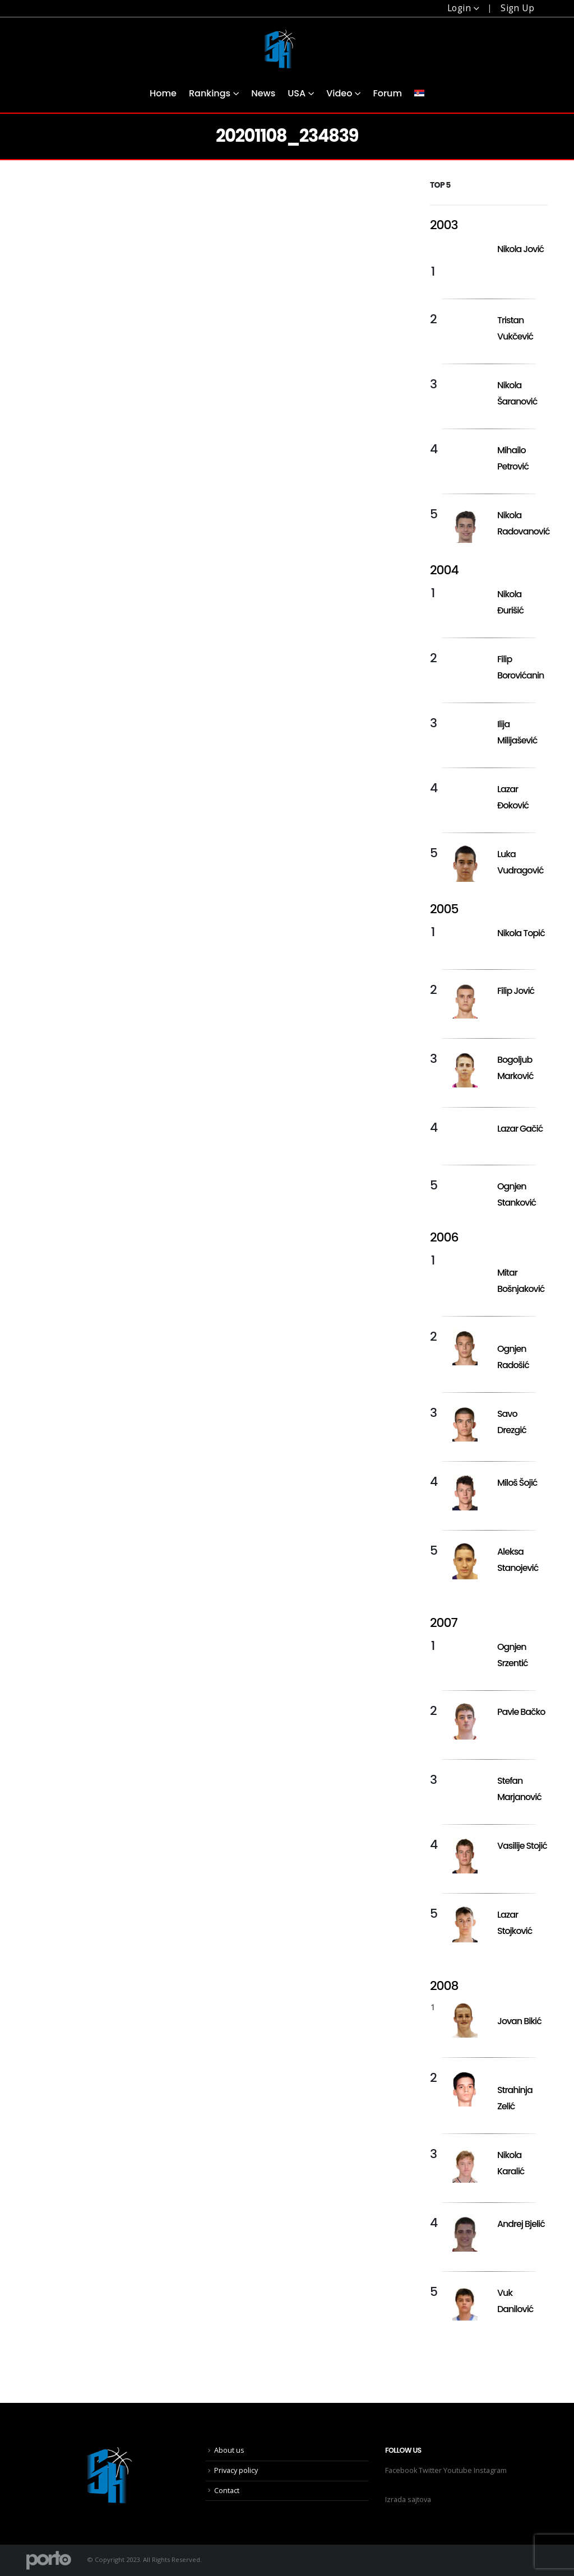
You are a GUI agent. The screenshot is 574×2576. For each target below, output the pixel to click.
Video (339, 93)
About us (229, 2450)
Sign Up (517, 8)
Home (163, 93)
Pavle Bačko (521, 1711)
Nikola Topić (521, 933)
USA (296, 93)
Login (459, 8)
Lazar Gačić (520, 1128)
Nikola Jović (520, 249)
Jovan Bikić (519, 2021)
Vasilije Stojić (522, 1845)
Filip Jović (515, 990)
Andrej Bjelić (521, 2223)
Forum (387, 93)
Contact (226, 2490)
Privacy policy (236, 2470)
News (263, 93)
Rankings (209, 93)
